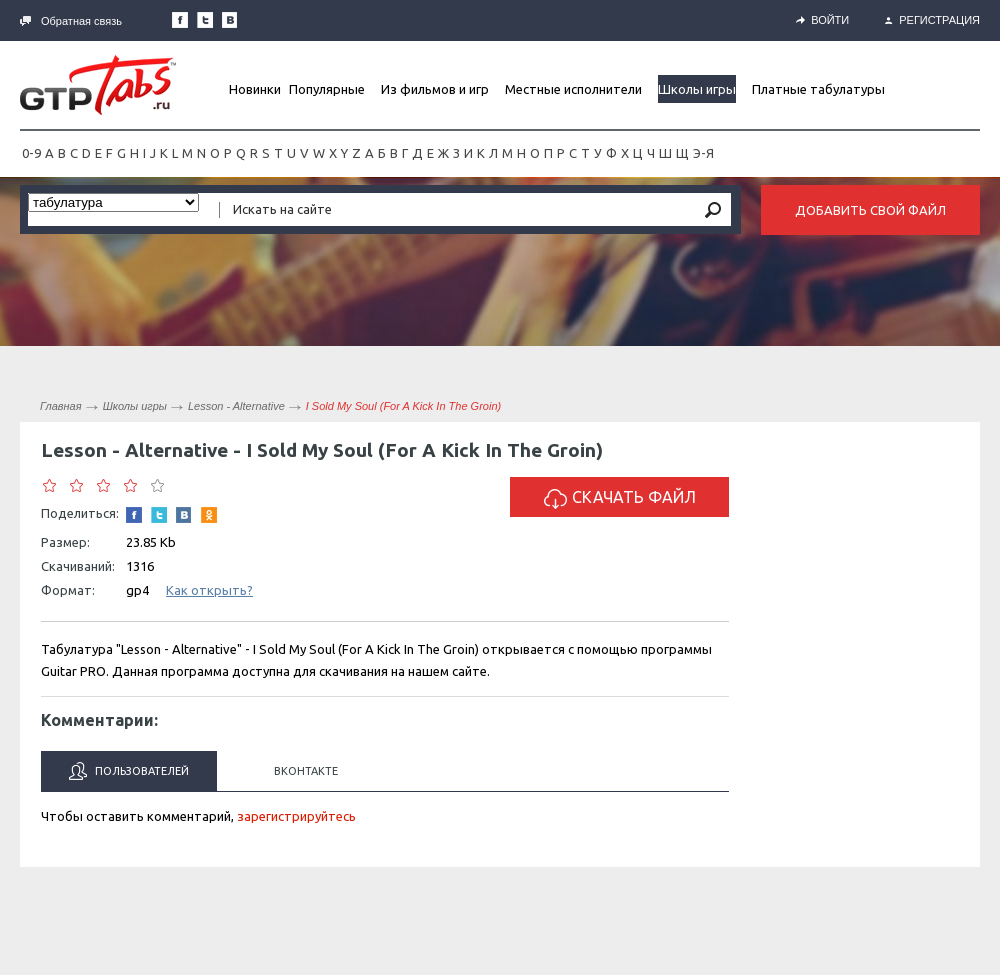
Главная (61, 406)
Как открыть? (209, 590)
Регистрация (932, 20)
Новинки (255, 89)
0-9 (31, 153)
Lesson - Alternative (236, 406)
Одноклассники (209, 515)
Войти (822, 20)
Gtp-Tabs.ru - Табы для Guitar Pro (98, 85)
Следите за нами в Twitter (205, 20)
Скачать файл (620, 498)
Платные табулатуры (818, 89)
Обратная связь (71, 21)
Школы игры (697, 89)
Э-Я (703, 153)
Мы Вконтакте (230, 20)
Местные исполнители (573, 89)
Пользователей (129, 771)
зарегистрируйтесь (296, 816)
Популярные (327, 89)
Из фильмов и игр (435, 89)
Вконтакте (306, 771)
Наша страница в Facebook (180, 20)
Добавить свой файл (870, 210)
